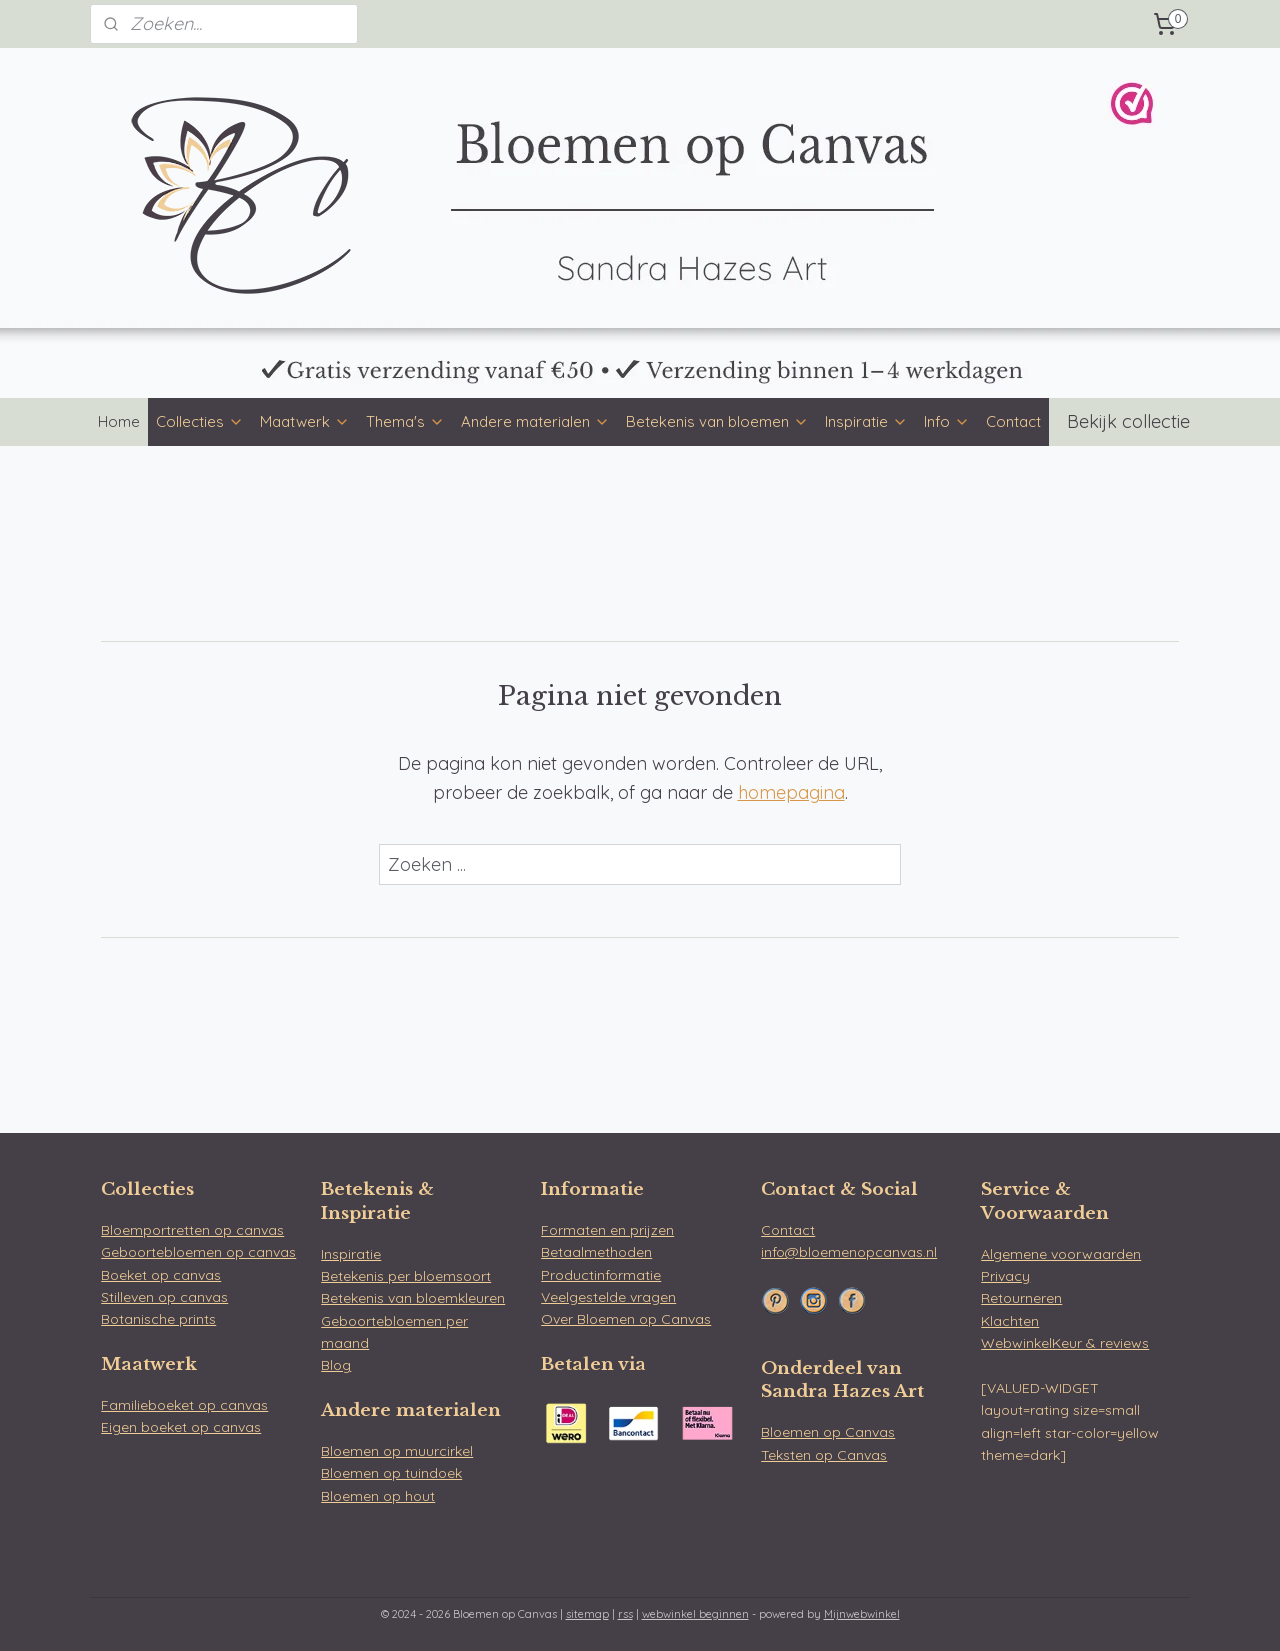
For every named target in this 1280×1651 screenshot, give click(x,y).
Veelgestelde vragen (608, 1297)
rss (625, 1614)
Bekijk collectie (1128, 421)
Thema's (405, 421)
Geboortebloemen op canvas (198, 1252)
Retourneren (1021, 1298)
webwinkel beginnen (695, 1614)
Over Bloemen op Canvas (626, 1319)
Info (947, 421)
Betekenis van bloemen (717, 421)
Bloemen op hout (378, 1496)
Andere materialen (535, 421)
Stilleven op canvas (164, 1297)
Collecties (200, 421)
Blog (336, 1365)
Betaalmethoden (596, 1252)
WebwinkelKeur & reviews (1065, 1343)
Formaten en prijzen (607, 1230)
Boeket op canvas (161, 1275)
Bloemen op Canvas (828, 1432)
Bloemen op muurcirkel (397, 1451)
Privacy (1005, 1276)
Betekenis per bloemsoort (406, 1276)
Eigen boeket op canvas (181, 1427)
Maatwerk (305, 421)
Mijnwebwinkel (862, 1614)
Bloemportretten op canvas (192, 1230)
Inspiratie (866, 421)
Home (119, 421)
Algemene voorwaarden (1061, 1254)
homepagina (791, 792)
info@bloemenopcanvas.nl (849, 1252)
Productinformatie (601, 1275)
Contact (1013, 421)
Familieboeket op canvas (184, 1405)
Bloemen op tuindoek (391, 1473)
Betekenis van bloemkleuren (413, 1298)
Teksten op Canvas (824, 1455)
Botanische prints (158, 1319)
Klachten (1010, 1321)
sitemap (587, 1614)
